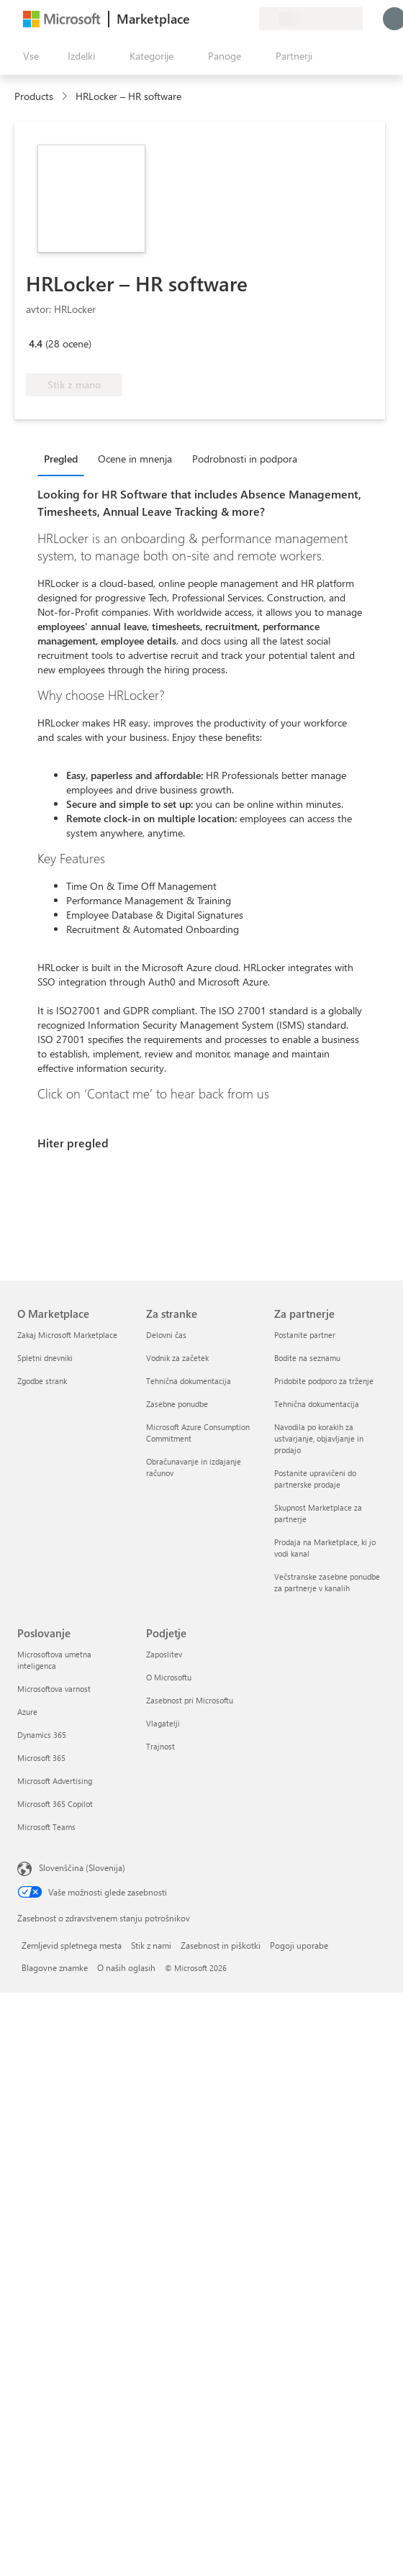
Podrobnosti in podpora (244, 458)
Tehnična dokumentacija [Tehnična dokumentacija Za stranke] (188, 1380)
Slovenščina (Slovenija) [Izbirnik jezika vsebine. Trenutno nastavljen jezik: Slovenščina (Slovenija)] (82, 1867)
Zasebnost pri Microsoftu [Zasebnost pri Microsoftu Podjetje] (189, 1700)
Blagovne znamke (55, 1967)
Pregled (61, 458)
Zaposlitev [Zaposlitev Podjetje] (164, 1654)
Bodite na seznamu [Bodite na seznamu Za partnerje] (307, 1357)
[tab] (64, 458)
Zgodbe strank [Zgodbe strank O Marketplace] (42, 1380)
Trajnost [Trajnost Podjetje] (160, 1746)
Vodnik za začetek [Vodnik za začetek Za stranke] (177, 1357)
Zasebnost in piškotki (221, 1945)
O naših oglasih (126, 1967)
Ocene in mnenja (135, 458)
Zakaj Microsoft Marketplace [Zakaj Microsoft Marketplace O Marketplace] (67, 1334)
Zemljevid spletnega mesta (72, 1945)
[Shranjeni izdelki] (230, 18)
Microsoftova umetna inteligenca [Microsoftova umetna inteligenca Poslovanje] (54, 1660)
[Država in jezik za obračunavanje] (311, 18)
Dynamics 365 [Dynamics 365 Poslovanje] (41, 1734)
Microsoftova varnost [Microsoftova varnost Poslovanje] (54, 1688)
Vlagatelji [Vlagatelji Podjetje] (163, 1723)
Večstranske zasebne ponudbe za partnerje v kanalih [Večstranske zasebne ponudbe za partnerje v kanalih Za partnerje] (327, 1582)
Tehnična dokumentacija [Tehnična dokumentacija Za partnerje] (316, 1403)
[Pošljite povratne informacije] (196, 18)
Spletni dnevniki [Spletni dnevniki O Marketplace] (45, 1357)
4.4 (35, 343)
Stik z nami (151, 1945)
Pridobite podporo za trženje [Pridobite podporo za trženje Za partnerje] (323, 1380)
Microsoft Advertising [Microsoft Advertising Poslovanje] (54, 1780)
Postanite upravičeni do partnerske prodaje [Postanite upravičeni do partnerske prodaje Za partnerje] (315, 1478)
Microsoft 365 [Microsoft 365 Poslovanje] (41, 1757)
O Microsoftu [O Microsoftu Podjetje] (168, 1677)
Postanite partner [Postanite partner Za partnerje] (304, 1334)
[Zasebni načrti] (247, 18)
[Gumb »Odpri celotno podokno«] (28, 56)
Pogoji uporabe (299, 1945)
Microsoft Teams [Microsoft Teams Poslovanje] (46, 1826)
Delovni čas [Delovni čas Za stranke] (166, 1334)
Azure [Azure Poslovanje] (27, 1711)
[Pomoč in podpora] (213, 18)
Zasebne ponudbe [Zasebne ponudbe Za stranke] (177, 1403)
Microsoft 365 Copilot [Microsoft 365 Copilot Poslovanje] (55, 1803)
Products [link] (33, 96)
